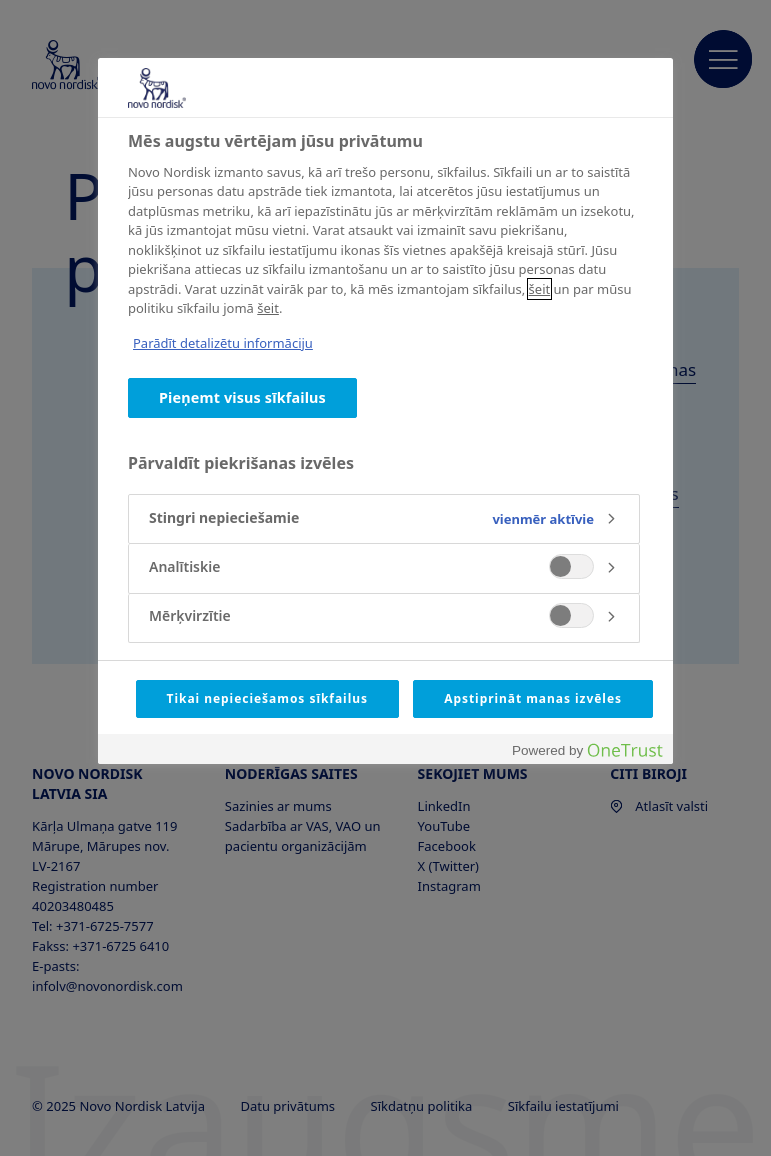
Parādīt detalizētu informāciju (223, 343)
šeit (540, 289)
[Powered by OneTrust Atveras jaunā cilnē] (587, 751)
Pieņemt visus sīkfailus (242, 397)
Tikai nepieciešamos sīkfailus (267, 698)
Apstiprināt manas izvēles (533, 698)
